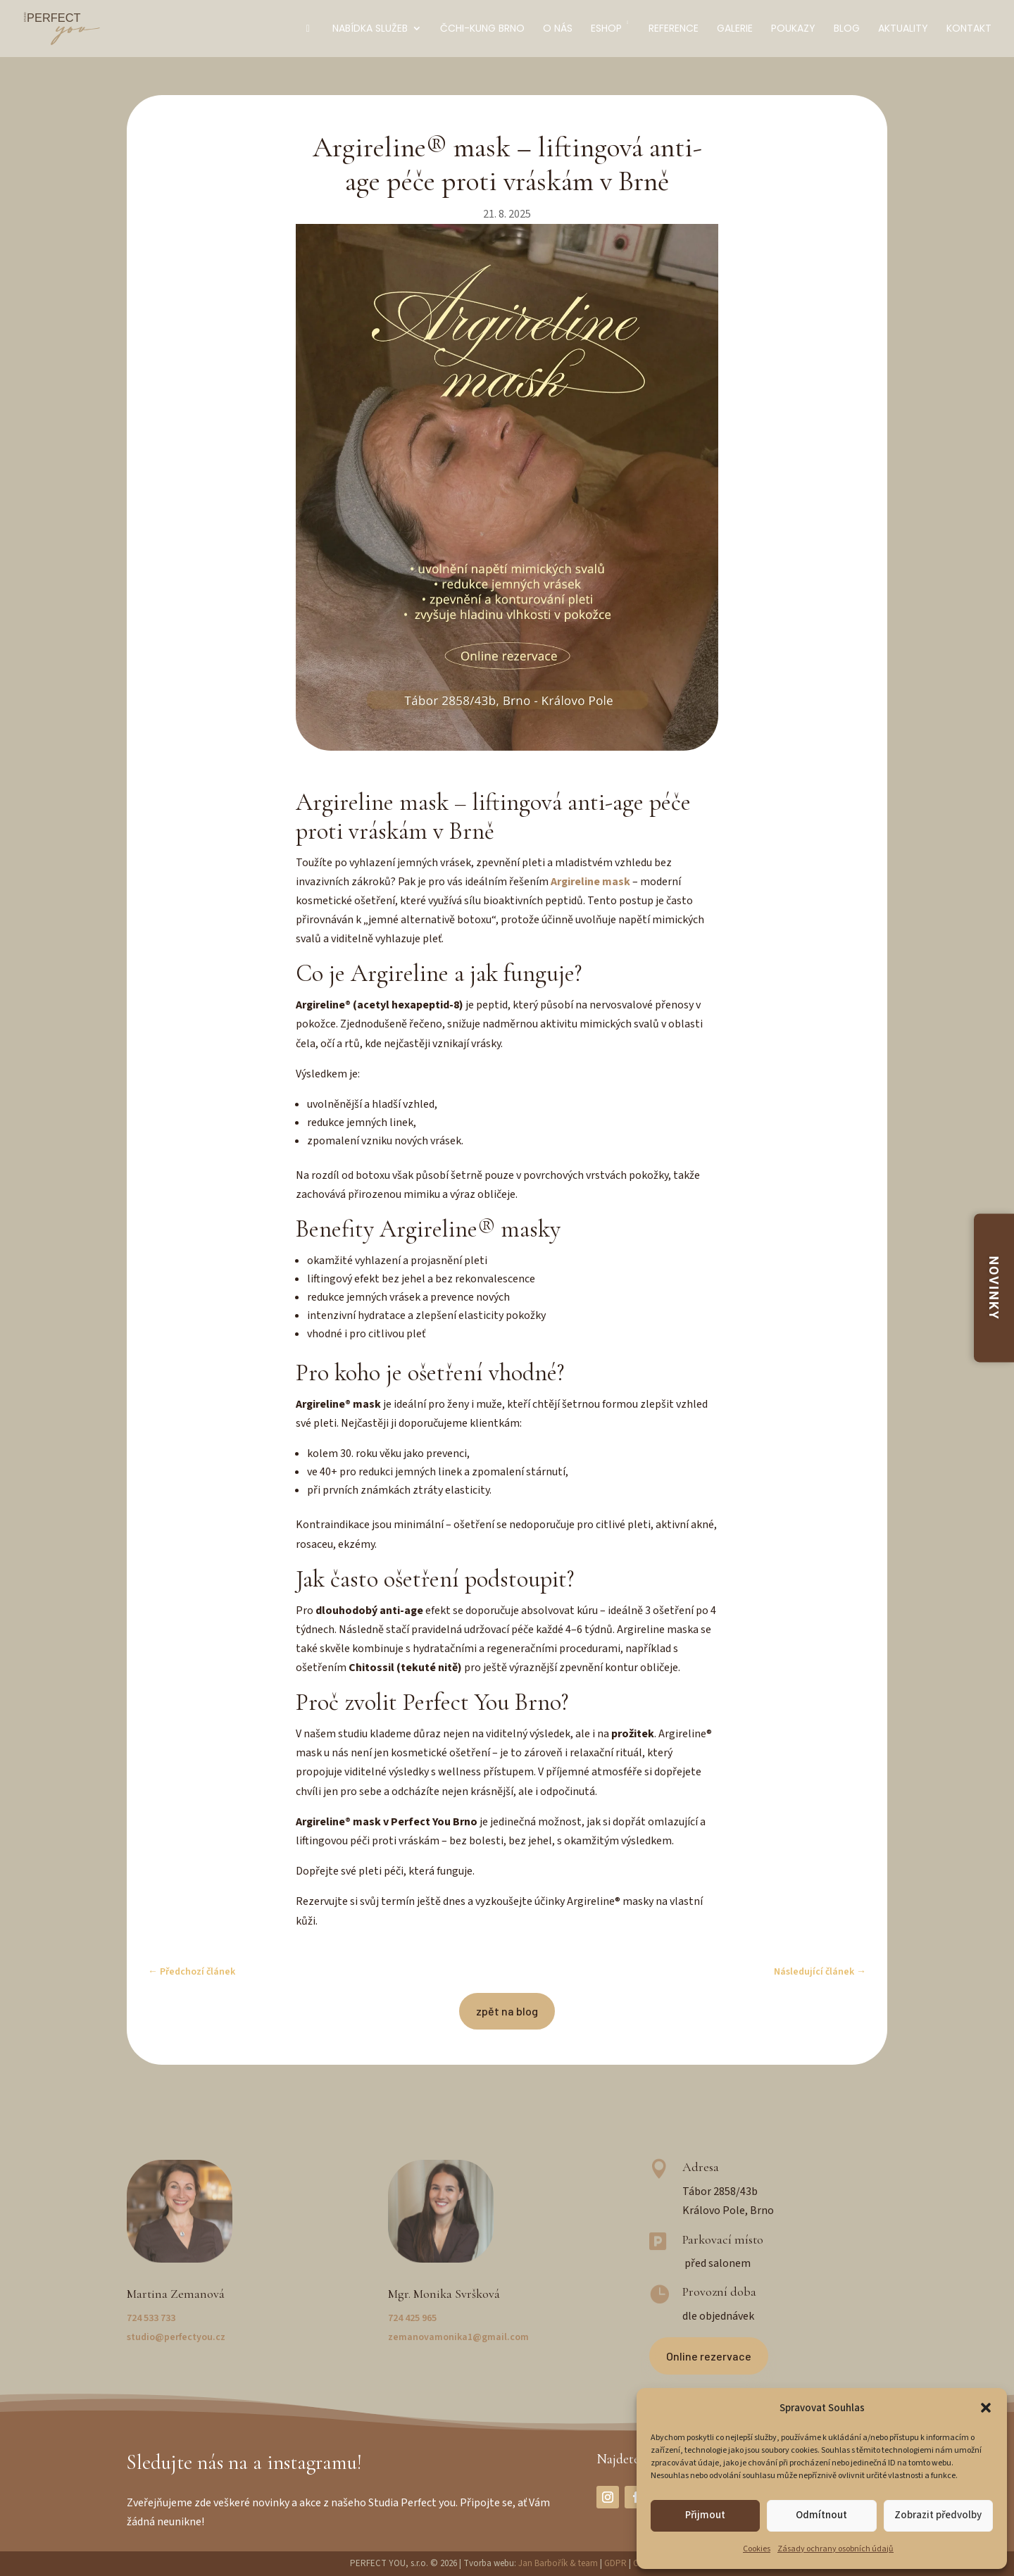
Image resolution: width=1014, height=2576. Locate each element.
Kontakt (968, 29)
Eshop (610, 29)
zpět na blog (507, 2011)
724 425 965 (412, 2318)
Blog (847, 29)
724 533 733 (151, 2318)
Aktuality (903, 29)
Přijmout (705, 2515)
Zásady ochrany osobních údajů (835, 2549)
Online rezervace (708, 2356)
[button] (986, 2408)
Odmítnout (821, 2515)
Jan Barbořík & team (558, 2563)
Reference (674, 29)
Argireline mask (590, 881)
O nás (557, 29)
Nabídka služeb (370, 29)
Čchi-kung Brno (482, 29)
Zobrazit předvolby (938, 2515)
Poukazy (793, 29)
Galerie (735, 29)
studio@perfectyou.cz (176, 2337)
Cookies (756, 2549)
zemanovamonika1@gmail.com (458, 2337)
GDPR (615, 2563)
